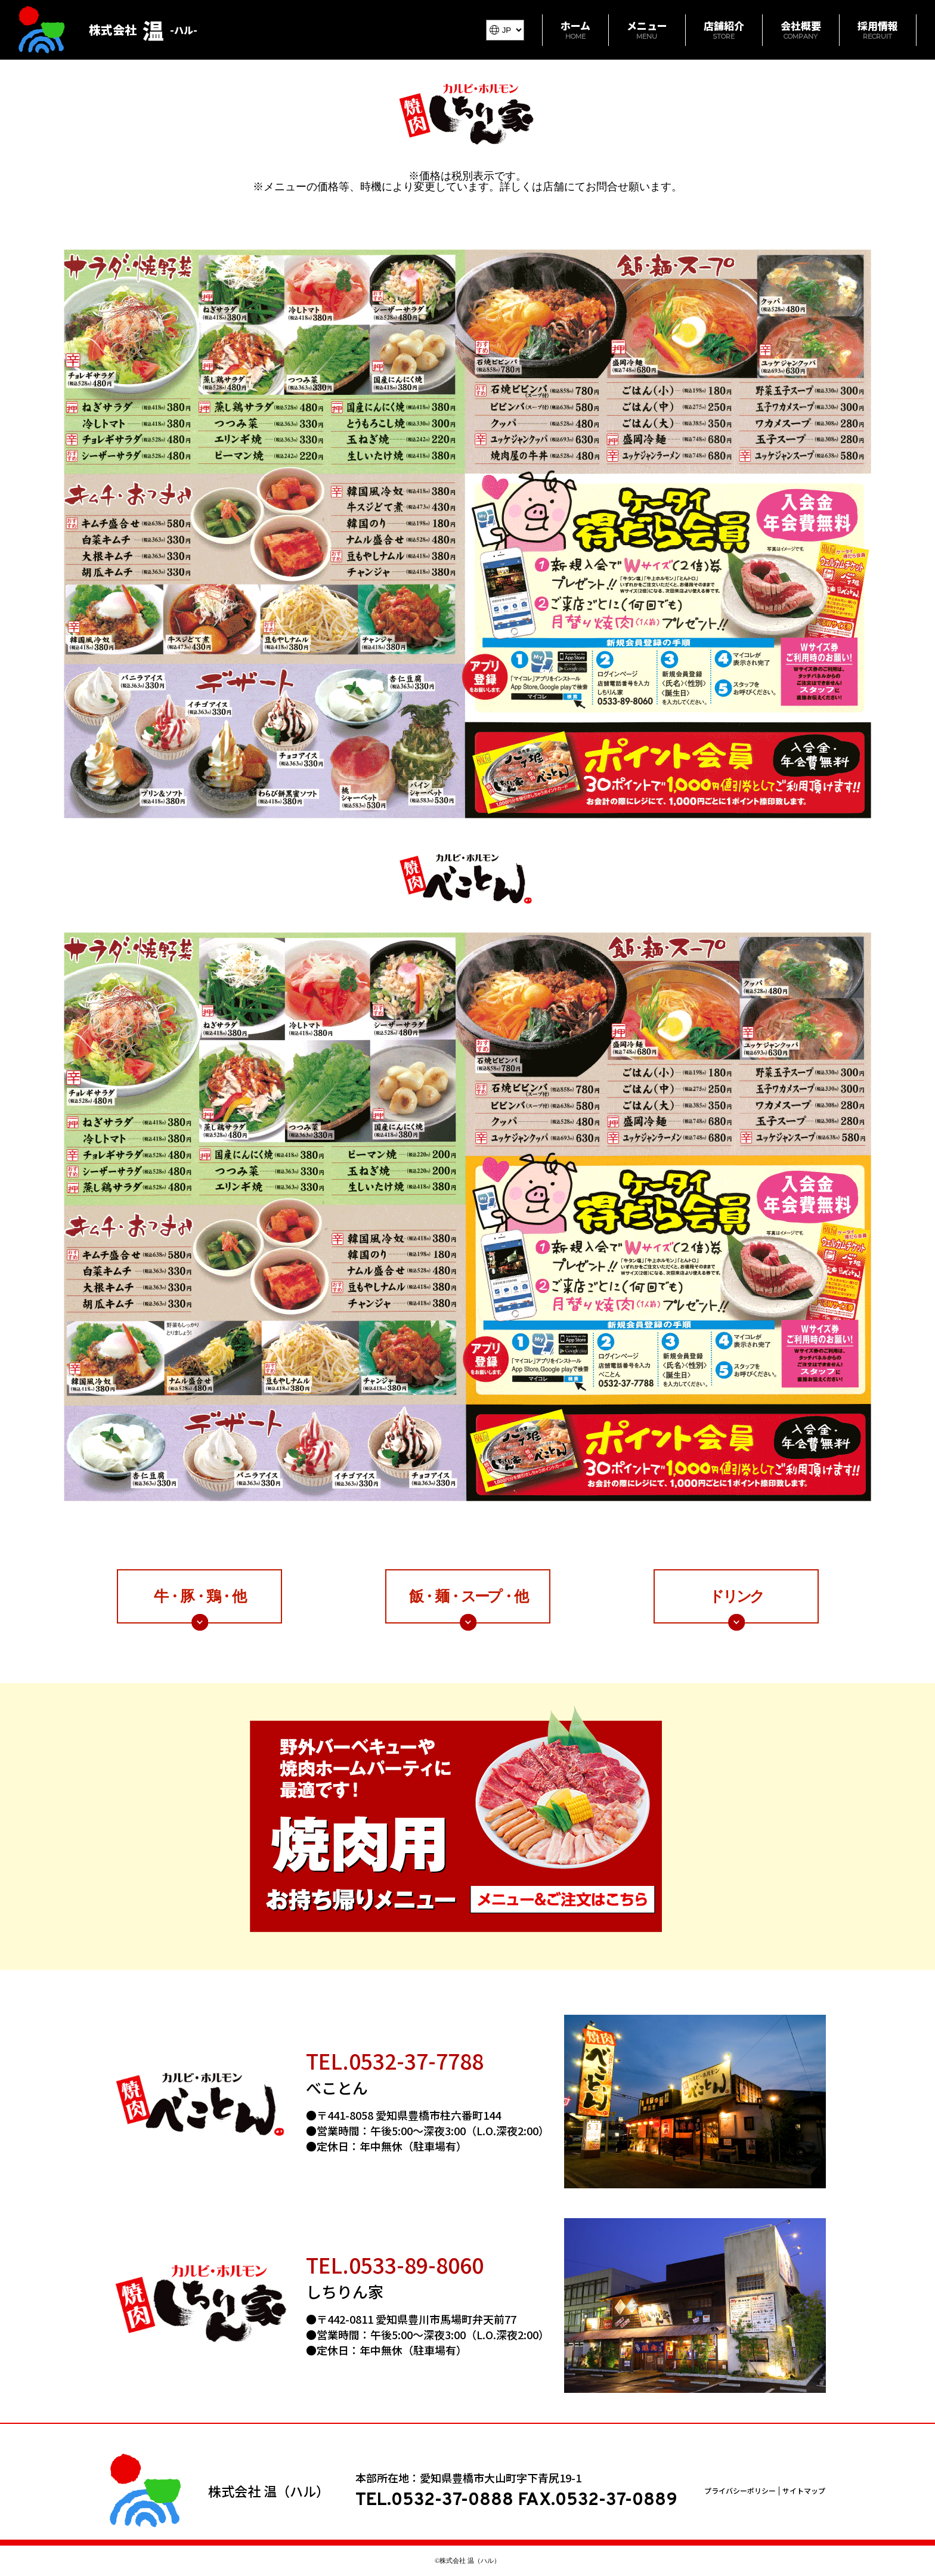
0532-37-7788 (416, 2060)
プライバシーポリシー (740, 2491)
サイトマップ (803, 2490)
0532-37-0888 (452, 2501)
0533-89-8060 (416, 2264)
